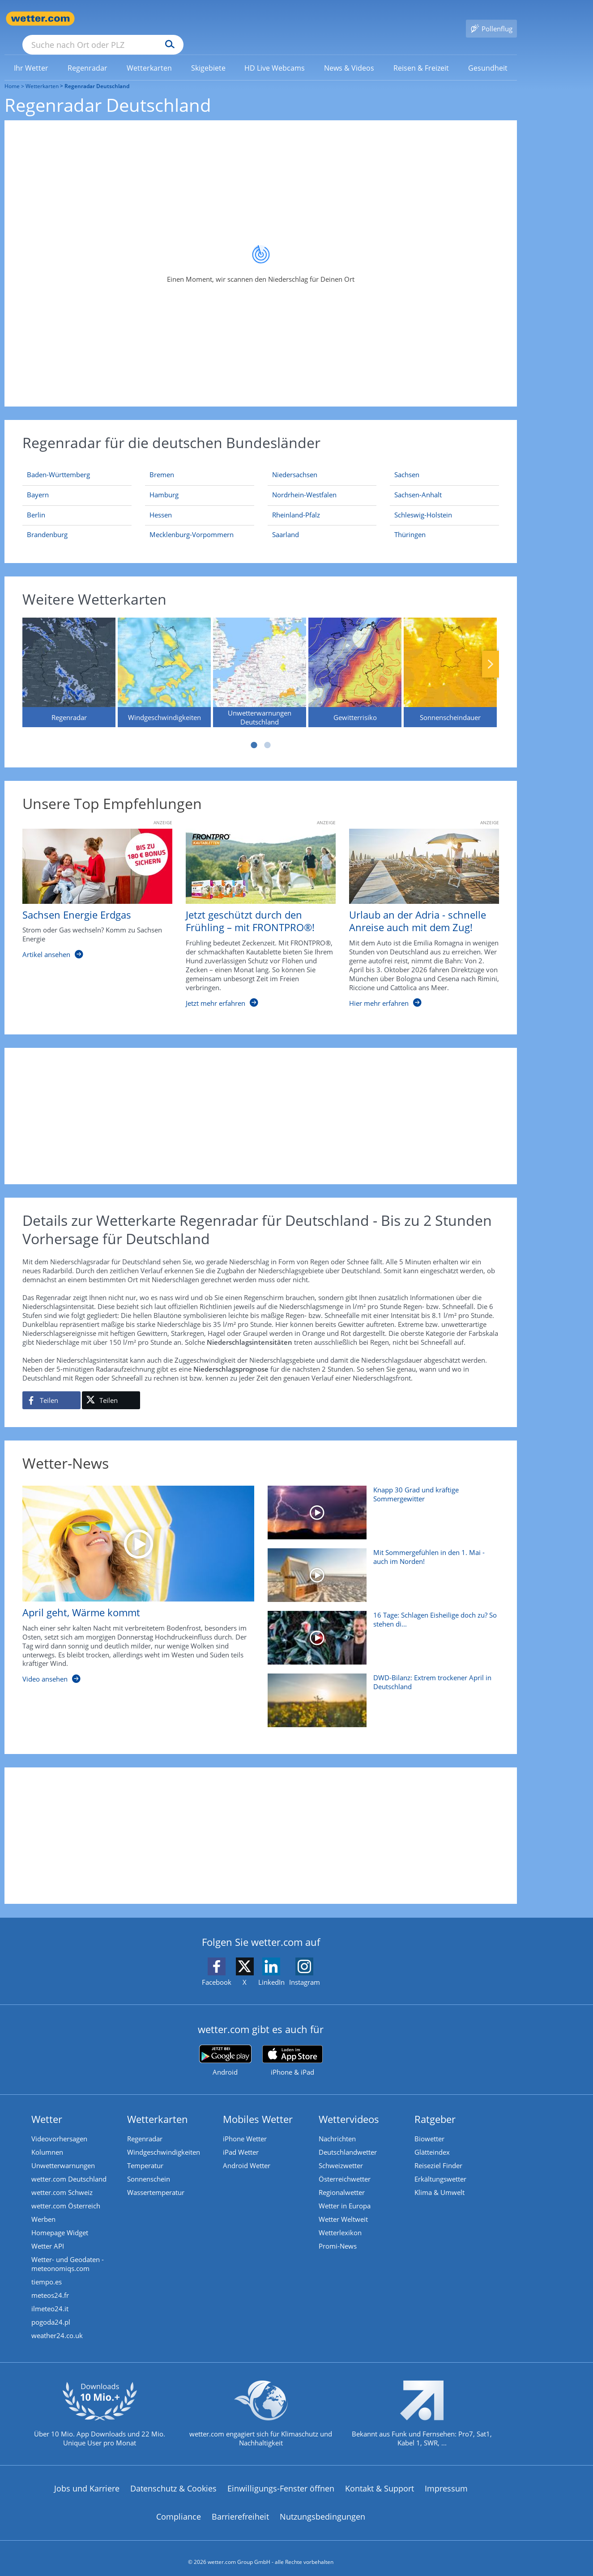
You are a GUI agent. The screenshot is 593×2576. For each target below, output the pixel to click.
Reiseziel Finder (438, 2152)
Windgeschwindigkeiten (163, 2139)
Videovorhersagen (59, 2125)
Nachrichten (337, 2125)
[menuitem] (31, 54)
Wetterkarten (42, 73)
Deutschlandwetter (348, 2139)
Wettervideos (349, 2106)
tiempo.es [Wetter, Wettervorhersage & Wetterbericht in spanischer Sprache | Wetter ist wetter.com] (46, 2268)
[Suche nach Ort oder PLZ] (170, 19)
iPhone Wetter (245, 2125)
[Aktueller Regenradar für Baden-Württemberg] (58, 463)
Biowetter (429, 2125)
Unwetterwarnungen (63, 2152)
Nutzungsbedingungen (322, 2503)
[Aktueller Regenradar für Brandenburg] (47, 523)
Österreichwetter (345, 2165)
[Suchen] (239, 19)
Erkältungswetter (440, 2165)
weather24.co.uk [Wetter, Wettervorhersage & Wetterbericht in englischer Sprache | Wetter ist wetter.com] (57, 2322)
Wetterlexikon (340, 2219)
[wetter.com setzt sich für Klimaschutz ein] (260, 2408)
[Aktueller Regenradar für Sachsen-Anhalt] (418, 483)
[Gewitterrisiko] (354, 659)
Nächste (490, 651)
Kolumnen (47, 2139)
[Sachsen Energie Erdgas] (90, 910)
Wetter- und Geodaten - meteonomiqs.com (67, 2251)
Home (12, 73)
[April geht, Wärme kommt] (131, 1576)
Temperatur (145, 2152)
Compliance (178, 2503)
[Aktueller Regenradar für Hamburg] (164, 483)
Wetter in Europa (345, 2192)
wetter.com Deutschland (69, 2165)
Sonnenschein (148, 2165)
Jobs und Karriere (86, 2475)
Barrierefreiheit (240, 2503)
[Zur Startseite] (40, 18)
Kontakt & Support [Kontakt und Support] (379, 2475)
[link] (31, 55)
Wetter (46, 2106)
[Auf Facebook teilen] (51, 1387)
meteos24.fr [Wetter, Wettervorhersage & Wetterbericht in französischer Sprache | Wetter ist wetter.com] (50, 2282)
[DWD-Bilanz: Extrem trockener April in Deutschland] (380, 1692)
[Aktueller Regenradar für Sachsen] (406, 463)
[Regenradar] (68, 659)
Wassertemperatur (155, 2179)
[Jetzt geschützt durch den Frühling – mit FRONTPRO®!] (254, 910)
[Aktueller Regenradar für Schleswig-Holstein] (423, 503)
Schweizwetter (341, 2152)
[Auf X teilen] (111, 1387)
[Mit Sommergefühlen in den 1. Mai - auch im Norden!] (380, 1566)
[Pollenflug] (491, 19)
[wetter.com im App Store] (292, 2047)
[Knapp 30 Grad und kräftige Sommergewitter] (380, 1504)
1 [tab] (254, 732)
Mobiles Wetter (258, 2106)
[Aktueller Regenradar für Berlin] (36, 503)
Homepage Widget (59, 2219)
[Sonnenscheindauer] (450, 659)
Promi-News (338, 2233)
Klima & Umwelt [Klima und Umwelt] (439, 2179)
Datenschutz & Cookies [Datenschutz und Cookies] (173, 2475)
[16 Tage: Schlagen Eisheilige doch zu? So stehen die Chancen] (380, 1629)
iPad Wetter (241, 2139)
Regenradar (144, 2125)
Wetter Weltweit (343, 2206)
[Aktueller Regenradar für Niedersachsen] (294, 463)
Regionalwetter (342, 2179)
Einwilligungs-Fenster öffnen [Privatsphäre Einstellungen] (280, 2475)
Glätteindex (432, 2139)
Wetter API (47, 2233)
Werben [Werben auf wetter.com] (43, 2206)
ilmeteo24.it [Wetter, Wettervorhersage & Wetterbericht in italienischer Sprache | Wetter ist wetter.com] (49, 2295)
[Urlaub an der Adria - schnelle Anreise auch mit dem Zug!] (417, 910)
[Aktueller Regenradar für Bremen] (161, 463)
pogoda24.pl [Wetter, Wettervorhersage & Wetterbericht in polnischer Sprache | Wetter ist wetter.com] (50, 2309)
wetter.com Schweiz (62, 2179)
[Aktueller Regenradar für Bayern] (38, 483)
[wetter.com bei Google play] (225, 2047)
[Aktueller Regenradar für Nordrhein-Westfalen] (304, 483)
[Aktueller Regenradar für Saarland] (285, 523)
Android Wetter (246, 2152)
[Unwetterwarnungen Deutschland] (259, 659)
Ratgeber (435, 2106)
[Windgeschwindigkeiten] (164, 659)
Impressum (446, 2475)
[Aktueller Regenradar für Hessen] (160, 503)
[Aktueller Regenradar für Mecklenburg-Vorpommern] (191, 523)
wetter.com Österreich (65, 2192)
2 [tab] (267, 732)
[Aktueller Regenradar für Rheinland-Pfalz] (296, 503)
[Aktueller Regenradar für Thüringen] (410, 523)
